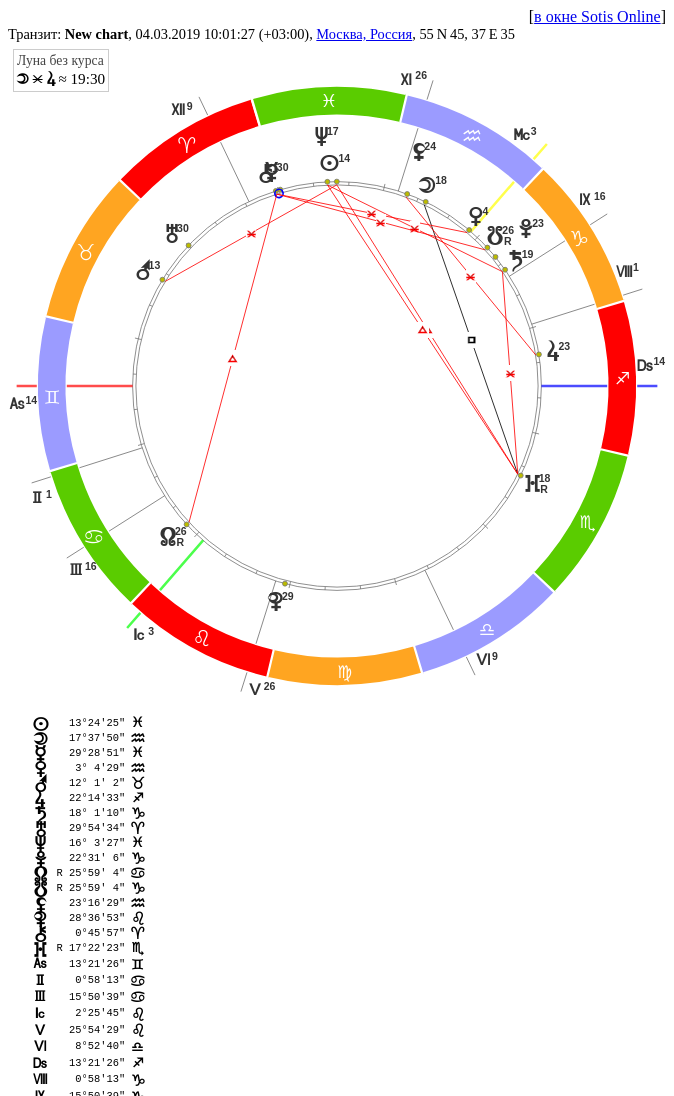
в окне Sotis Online (597, 16)
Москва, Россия (364, 34)
